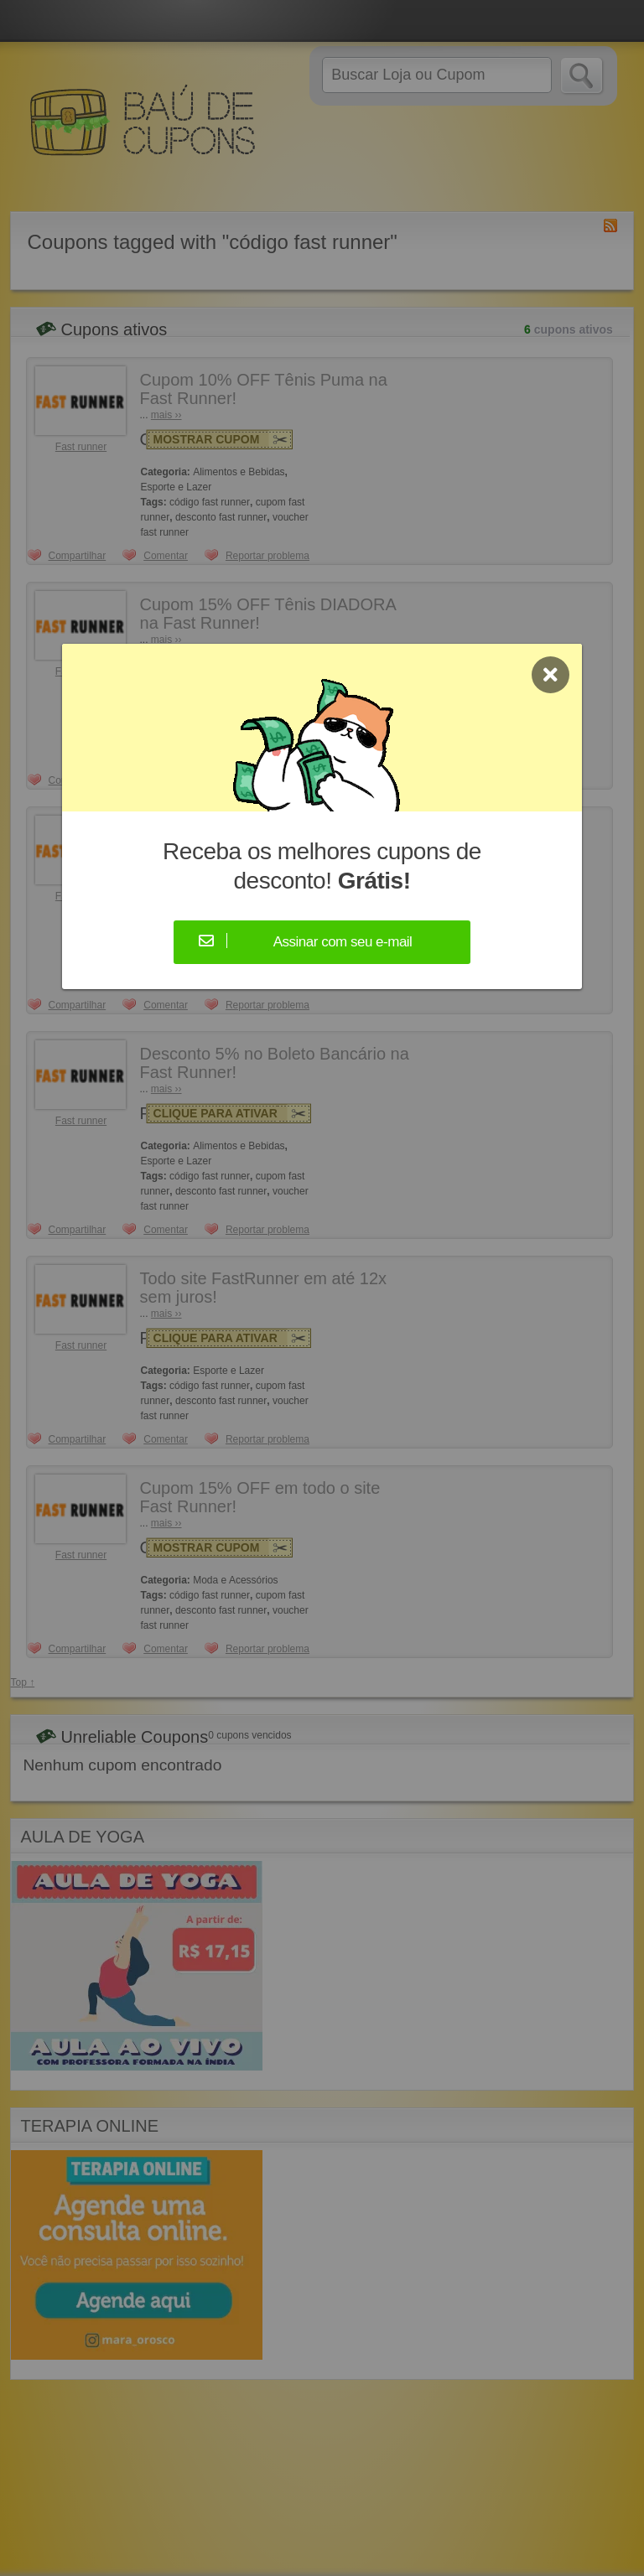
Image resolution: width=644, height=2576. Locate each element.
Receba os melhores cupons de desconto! (322, 866)
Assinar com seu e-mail (343, 942)
